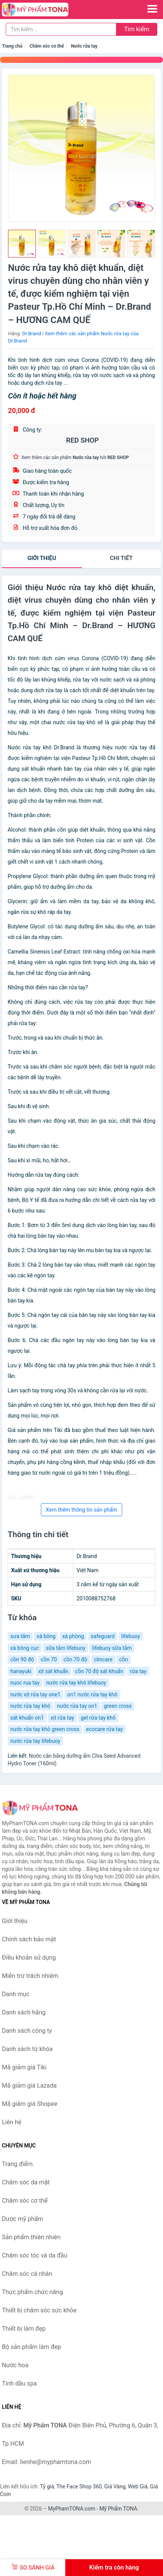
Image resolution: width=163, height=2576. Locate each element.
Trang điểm (17, 2164)
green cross (118, 1706)
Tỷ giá (47, 2486)
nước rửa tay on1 (77, 1706)
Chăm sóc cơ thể (46, 46)
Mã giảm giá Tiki (24, 2067)
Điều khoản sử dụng (29, 1957)
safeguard (103, 1636)
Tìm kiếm (136, 29)
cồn (123, 1659)
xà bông (46, 1636)
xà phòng (73, 1636)
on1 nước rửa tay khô (92, 1694)
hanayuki (20, 1671)
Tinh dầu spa (19, 2383)
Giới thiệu (41, 558)
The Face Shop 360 (79, 2486)
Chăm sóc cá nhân (27, 2273)
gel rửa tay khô (98, 1718)
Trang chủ (12, 46)
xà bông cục (24, 1648)
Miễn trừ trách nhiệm (30, 1975)
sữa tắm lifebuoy (66, 1648)
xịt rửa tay (62, 1718)
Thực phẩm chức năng (32, 2292)
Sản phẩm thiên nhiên (31, 2237)
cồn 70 (49, 1659)
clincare (103, 1659)
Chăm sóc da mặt (26, 2182)
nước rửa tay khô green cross (44, 1729)
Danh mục (15, 1994)
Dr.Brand (31, 333)
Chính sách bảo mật (29, 1939)
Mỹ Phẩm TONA (118, 2509)
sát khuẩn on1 (27, 1718)
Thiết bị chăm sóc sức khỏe (39, 2310)
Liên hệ (11, 2122)
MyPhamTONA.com (71, 2509)
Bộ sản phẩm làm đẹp (31, 2346)
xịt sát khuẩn (53, 1671)
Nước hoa (15, 2365)
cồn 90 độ (22, 1659)
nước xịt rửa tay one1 (35, 1694)
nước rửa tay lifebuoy (35, 1741)
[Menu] (152, 8)
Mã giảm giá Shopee (29, 2103)
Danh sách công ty (27, 2030)
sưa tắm (20, 1636)
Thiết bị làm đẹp (23, 2328)
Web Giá (138, 2486)
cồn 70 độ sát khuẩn (99, 1671)
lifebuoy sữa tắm (112, 1648)
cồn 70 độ (75, 1659)
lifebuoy (130, 1636)
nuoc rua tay (25, 1683)
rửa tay (138, 1671)
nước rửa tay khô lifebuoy (76, 1683)
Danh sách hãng (23, 2012)
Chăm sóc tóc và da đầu (34, 2255)
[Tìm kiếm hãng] (61, 29)
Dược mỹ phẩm (22, 2218)
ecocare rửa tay (104, 1729)
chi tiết (121, 558)
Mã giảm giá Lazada (29, 2085)
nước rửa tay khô (30, 1706)
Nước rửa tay (84, 46)
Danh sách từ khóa (27, 2049)
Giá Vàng (115, 2486)
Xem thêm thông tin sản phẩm (81, 1510)
